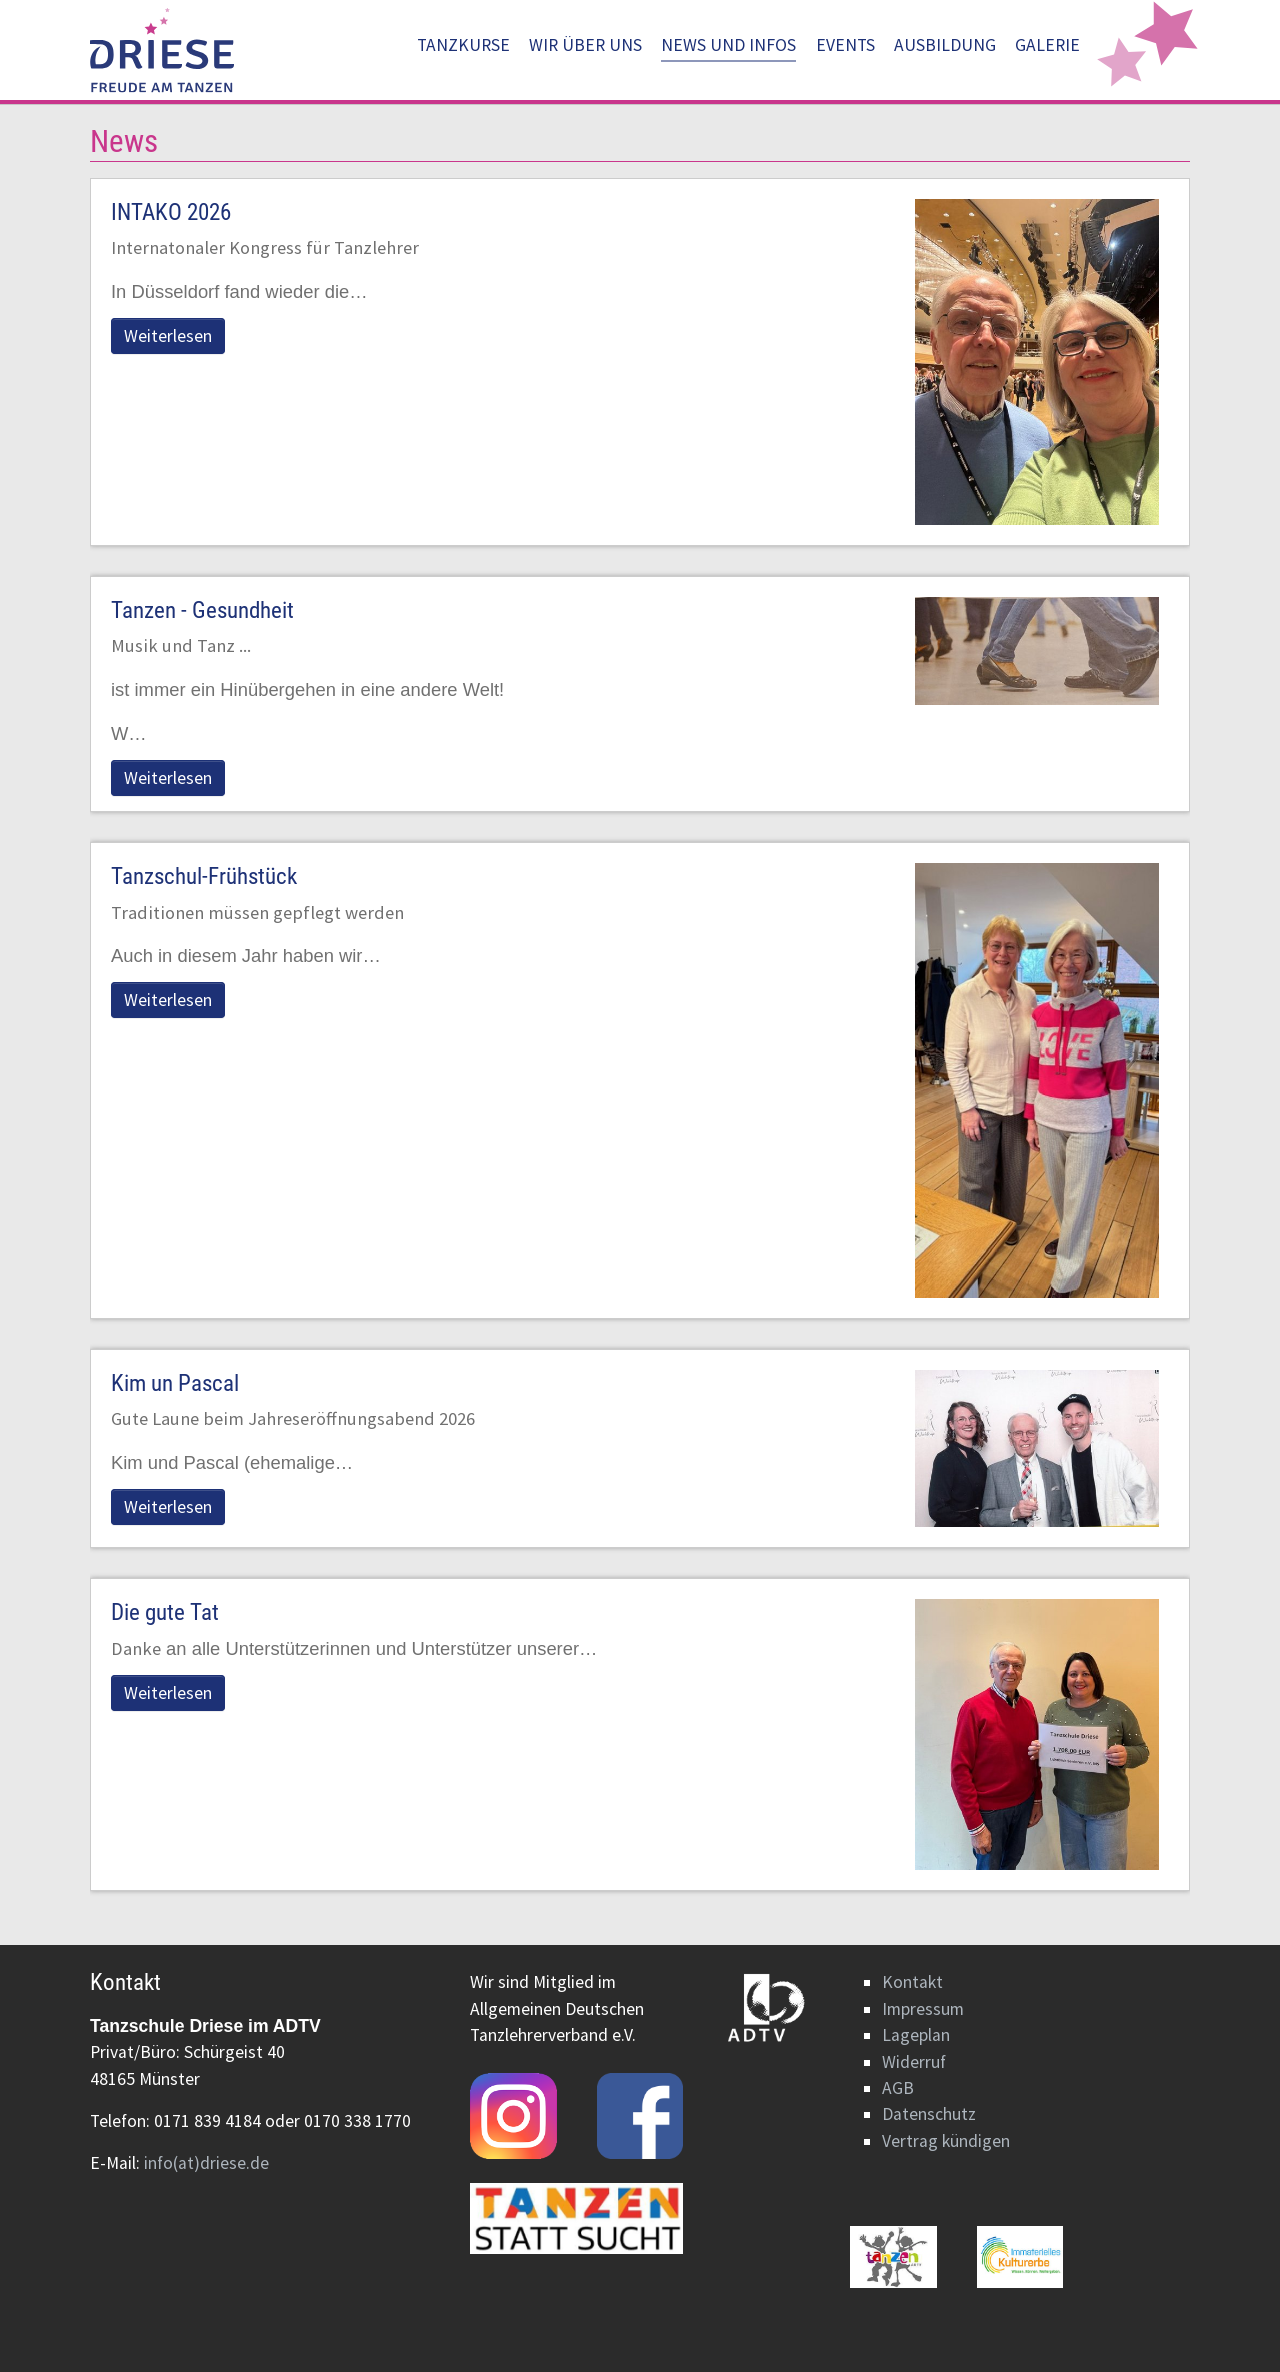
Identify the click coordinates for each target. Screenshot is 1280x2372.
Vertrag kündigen (946, 2141)
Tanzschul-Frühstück (204, 876)
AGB (898, 2088)
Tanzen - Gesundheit (202, 610)
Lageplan (916, 2035)
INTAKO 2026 (171, 212)
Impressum (923, 2009)
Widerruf (914, 2062)
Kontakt (912, 1982)
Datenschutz (929, 2114)
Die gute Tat (165, 1612)
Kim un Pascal (175, 1383)
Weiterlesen (168, 336)
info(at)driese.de (206, 2163)
